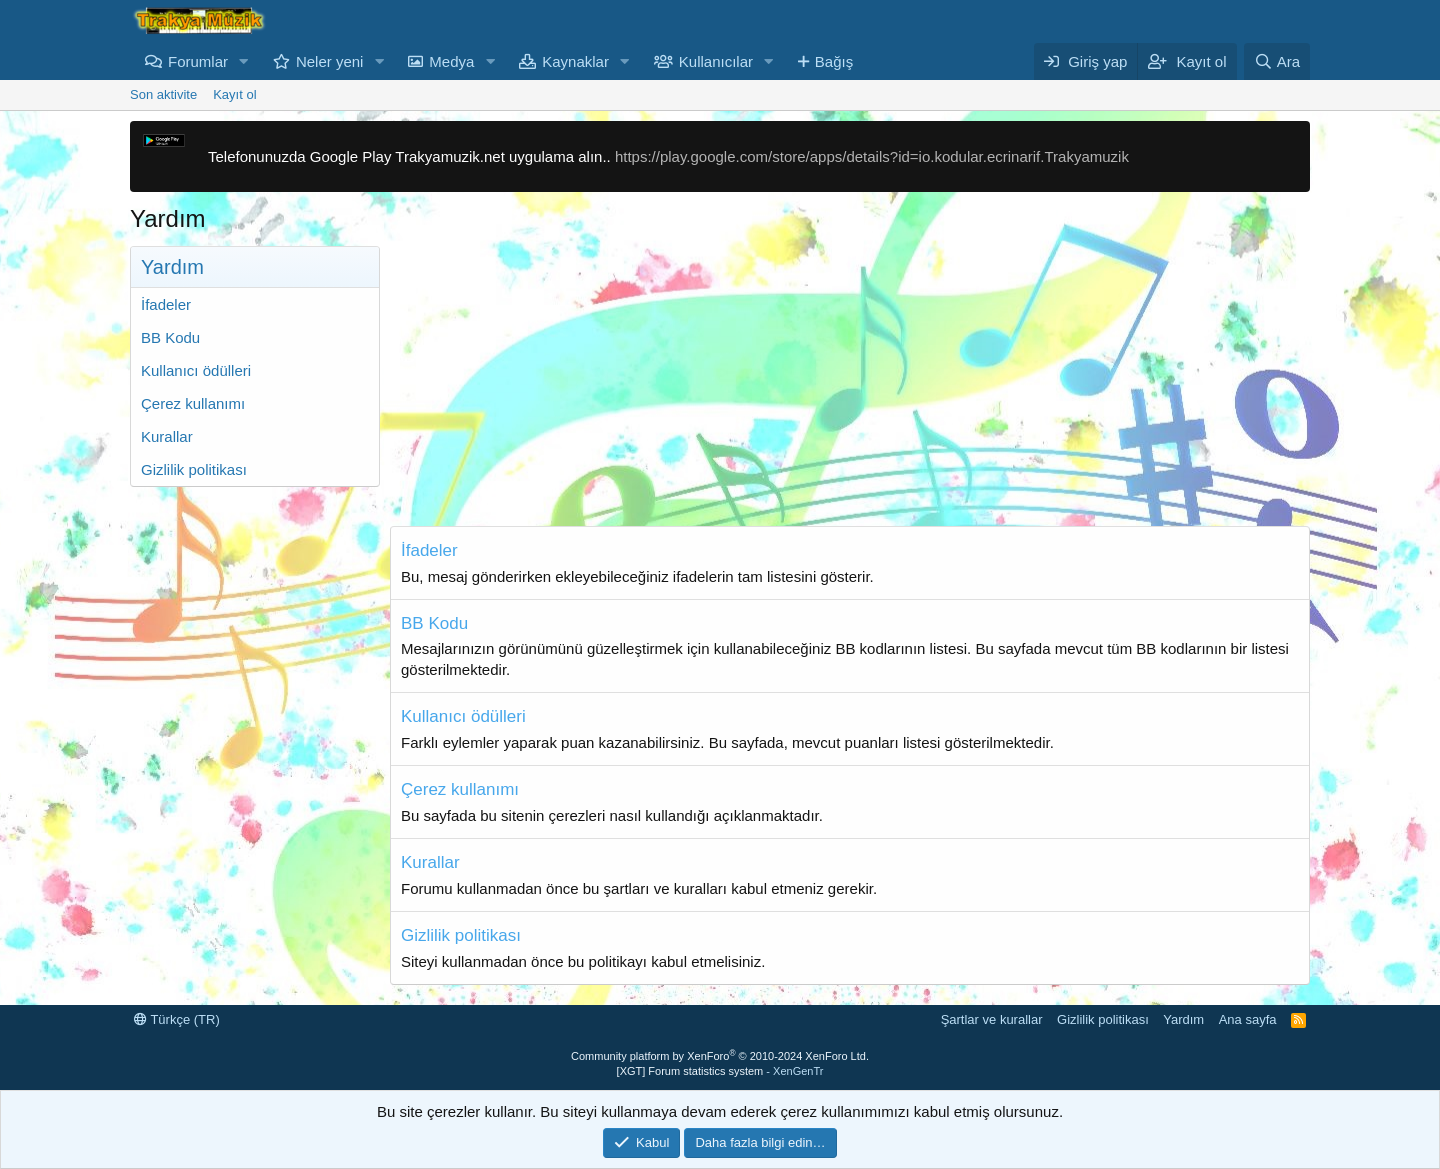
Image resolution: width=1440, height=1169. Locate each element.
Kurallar (167, 436)
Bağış (834, 61)
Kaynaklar (575, 61)
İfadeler (166, 304)
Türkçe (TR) (177, 1019)
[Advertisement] (850, 386)
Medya (451, 61)
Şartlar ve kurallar (992, 1019)
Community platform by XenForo (720, 1056)
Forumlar (198, 61)
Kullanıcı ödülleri (196, 370)
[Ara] (1277, 61)
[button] (244, 61)
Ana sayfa (1248, 1019)
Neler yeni (330, 61)
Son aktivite (163, 94)
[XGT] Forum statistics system (720, 1071)
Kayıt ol (234, 94)
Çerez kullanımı (193, 403)
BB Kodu (170, 337)
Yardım (1183, 1019)
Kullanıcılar (716, 61)
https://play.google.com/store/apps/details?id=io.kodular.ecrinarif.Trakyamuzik (872, 156)
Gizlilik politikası (194, 469)
